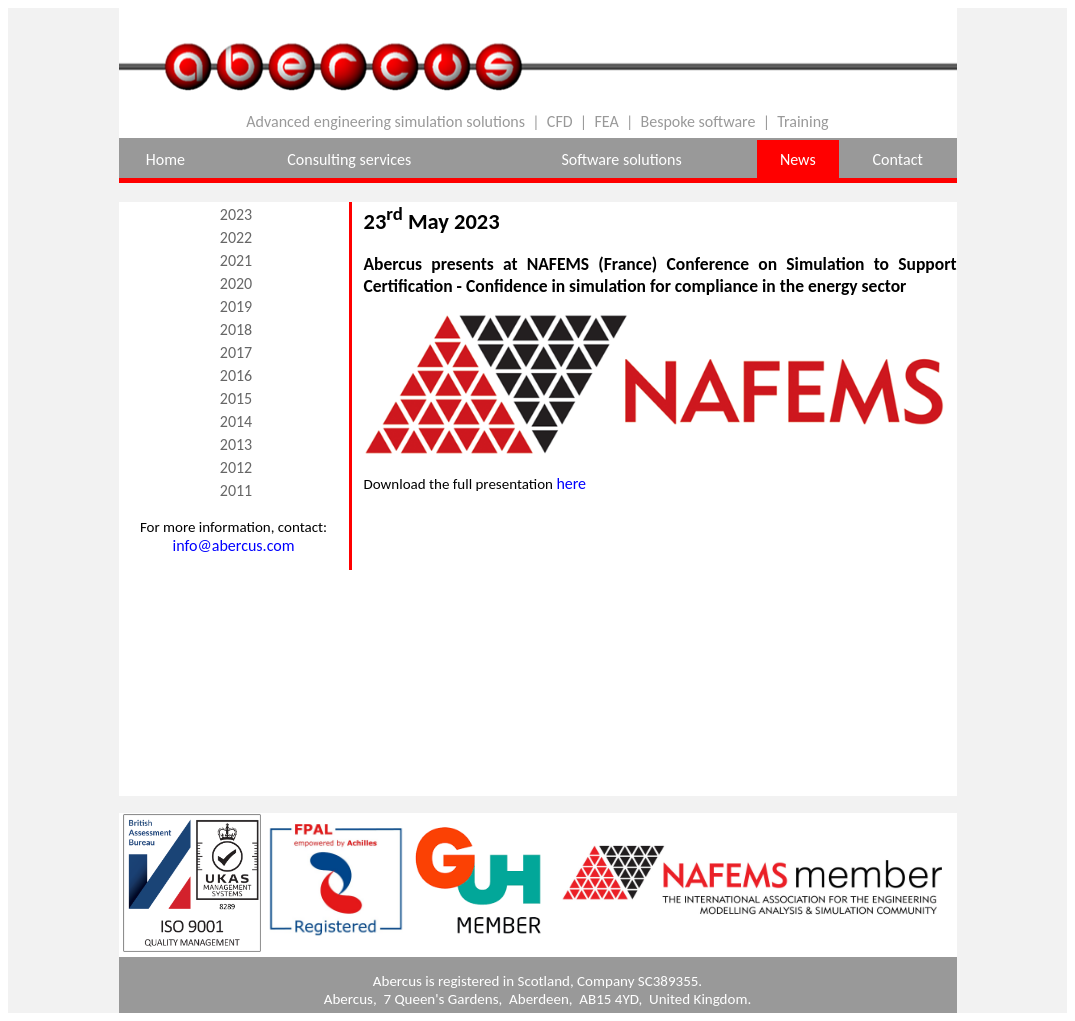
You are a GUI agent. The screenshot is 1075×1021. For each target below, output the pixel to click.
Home (165, 159)
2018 (236, 329)
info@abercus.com (234, 545)
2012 (236, 467)
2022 (236, 237)
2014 (236, 421)
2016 (236, 375)
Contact (898, 159)
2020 (236, 283)
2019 (236, 306)
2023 (236, 214)
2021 (236, 260)
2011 (236, 490)
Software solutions (621, 159)
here (571, 483)
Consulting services (349, 159)
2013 (236, 444)
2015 (236, 398)
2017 (236, 352)
